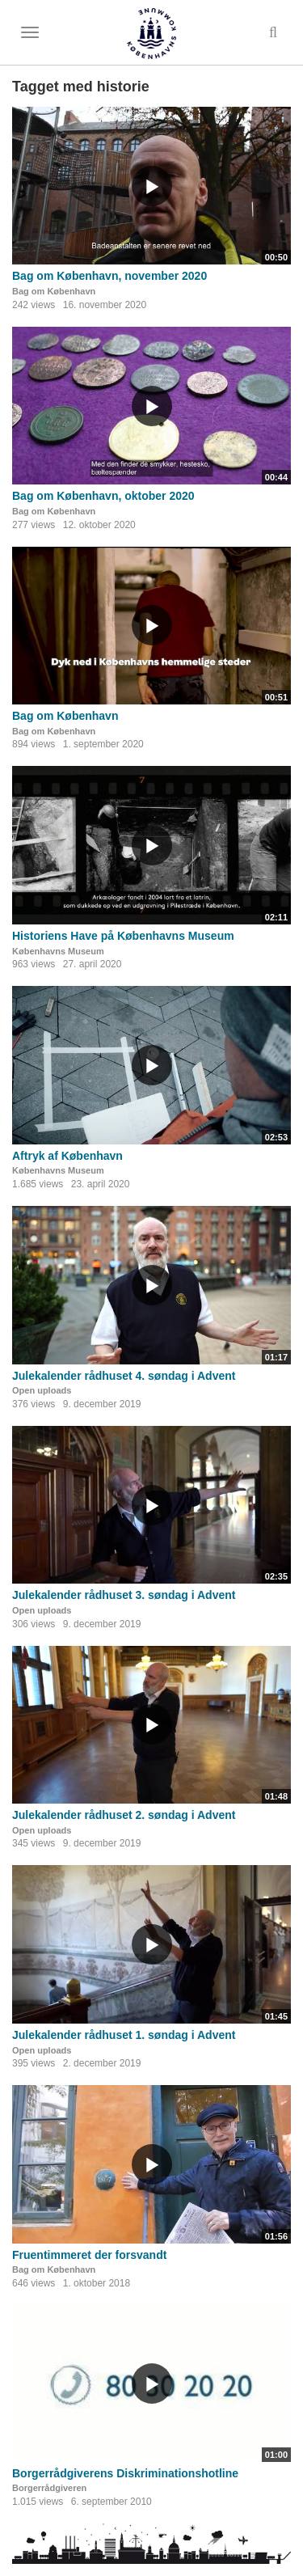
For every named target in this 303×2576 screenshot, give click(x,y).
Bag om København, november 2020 (109, 275)
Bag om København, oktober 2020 (103, 495)
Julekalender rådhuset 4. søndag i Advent (123, 1375)
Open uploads (41, 1390)
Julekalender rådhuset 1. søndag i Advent (123, 2034)
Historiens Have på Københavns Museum (123, 935)
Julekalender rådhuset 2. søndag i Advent (123, 1814)
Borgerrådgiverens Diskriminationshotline (125, 2473)
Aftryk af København (67, 1155)
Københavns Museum (58, 951)
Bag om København (53, 291)
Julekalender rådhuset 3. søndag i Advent (123, 1594)
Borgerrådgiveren (49, 2488)
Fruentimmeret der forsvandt (89, 2254)
